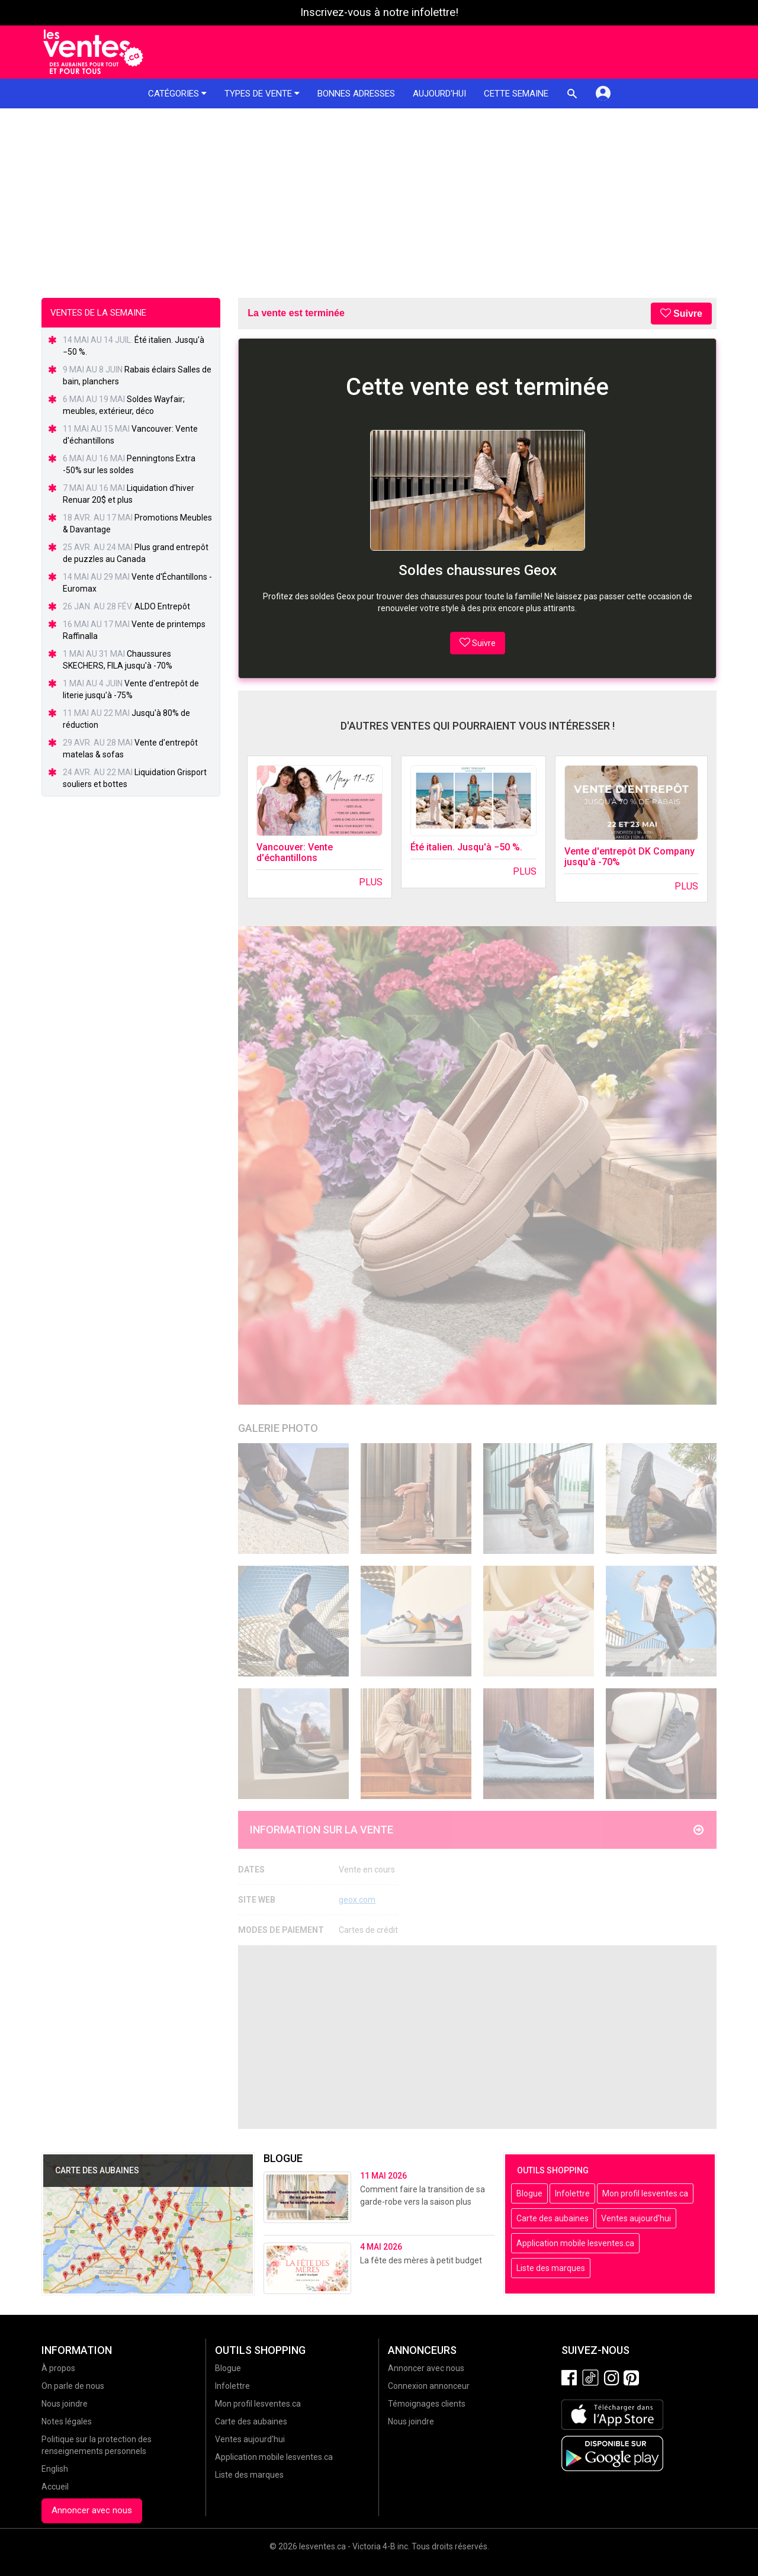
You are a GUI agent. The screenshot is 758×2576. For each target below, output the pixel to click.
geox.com (357, 1899)
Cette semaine (516, 93)
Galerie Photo (278, 1428)
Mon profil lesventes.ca (645, 2193)
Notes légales (66, 2421)
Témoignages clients (426, 2403)
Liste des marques (550, 2268)
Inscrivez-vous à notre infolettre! (379, 12)
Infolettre (572, 2193)
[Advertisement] (379, 197)
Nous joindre (64, 2403)
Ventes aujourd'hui (636, 2218)
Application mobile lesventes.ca (575, 2243)
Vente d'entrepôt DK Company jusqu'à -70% (629, 857)
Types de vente (262, 93)
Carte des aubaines (552, 2218)
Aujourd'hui (439, 93)
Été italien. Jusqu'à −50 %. (466, 847)
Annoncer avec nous (92, 2510)
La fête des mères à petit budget (421, 2260)
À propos (58, 2368)
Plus (371, 882)
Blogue (529, 2193)
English (54, 2469)
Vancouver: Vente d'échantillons (294, 852)
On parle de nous (72, 2386)
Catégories (177, 93)
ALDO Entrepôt (162, 606)
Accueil (55, 2486)
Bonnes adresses (356, 93)
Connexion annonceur (429, 2386)
